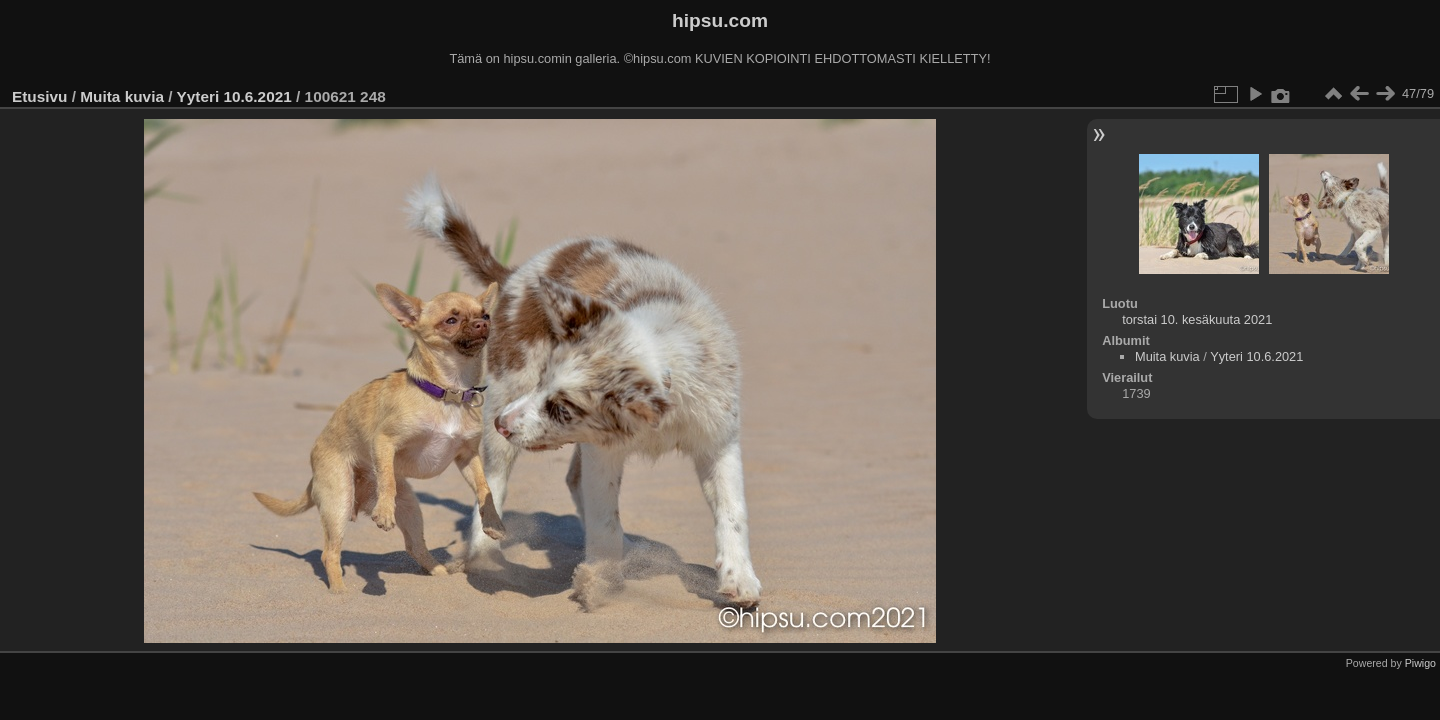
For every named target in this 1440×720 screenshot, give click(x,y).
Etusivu (39, 96)
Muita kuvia (122, 96)
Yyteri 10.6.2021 (233, 96)
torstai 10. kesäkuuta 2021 (1197, 319)
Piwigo (1420, 663)
